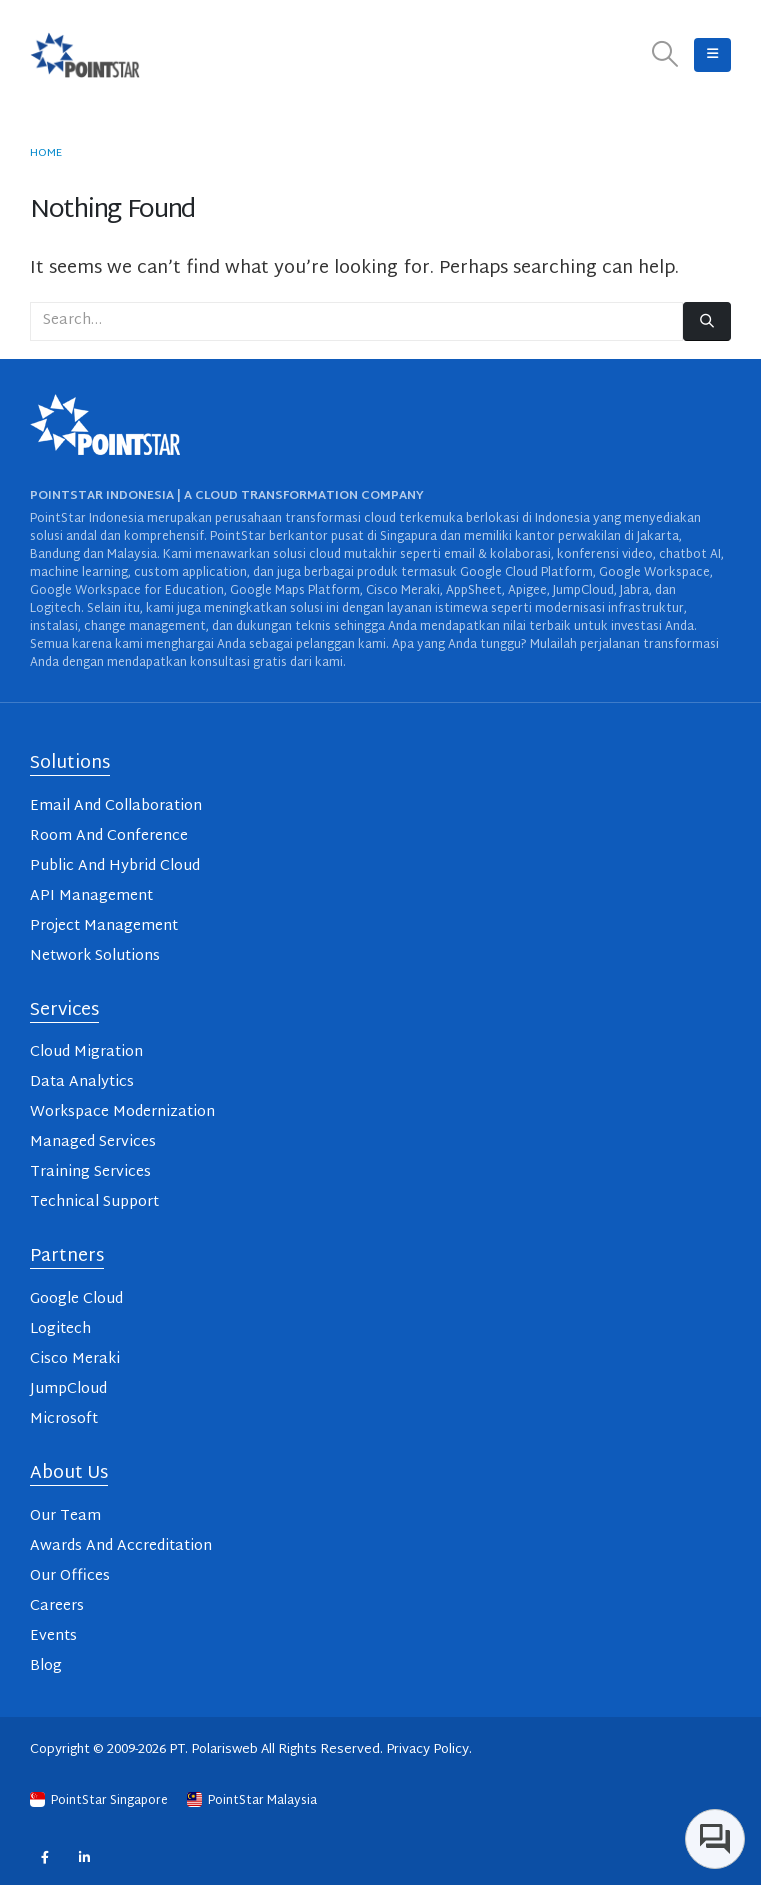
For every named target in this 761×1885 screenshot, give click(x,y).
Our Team (65, 1516)
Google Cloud (76, 1299)
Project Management (104, 926)
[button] (665, 55)
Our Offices (70, 1576)
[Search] (707, 321)
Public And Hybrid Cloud (115, 866)
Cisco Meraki (75, 1359)
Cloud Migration (86, 1052)
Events (53, 1636)
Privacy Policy (427, 1750)
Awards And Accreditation (121, 1546)
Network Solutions (95, 956)
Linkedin (84, 1856)
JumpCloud (68, 1389)
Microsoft (64, 1419)
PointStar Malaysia (252, 1801)
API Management (91, 896)
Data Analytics (82, 1082)
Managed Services (93, 1142)
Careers (57, 1606)
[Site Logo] (85, 55)
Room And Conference (109, 836)
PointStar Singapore (100, 1801)
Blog (46, 1666)
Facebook (44, 1856)
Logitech (60, 1329)
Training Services (90, 1172)
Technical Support (94, 1202)
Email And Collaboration (116, 806)
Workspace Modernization (122, 1112)
